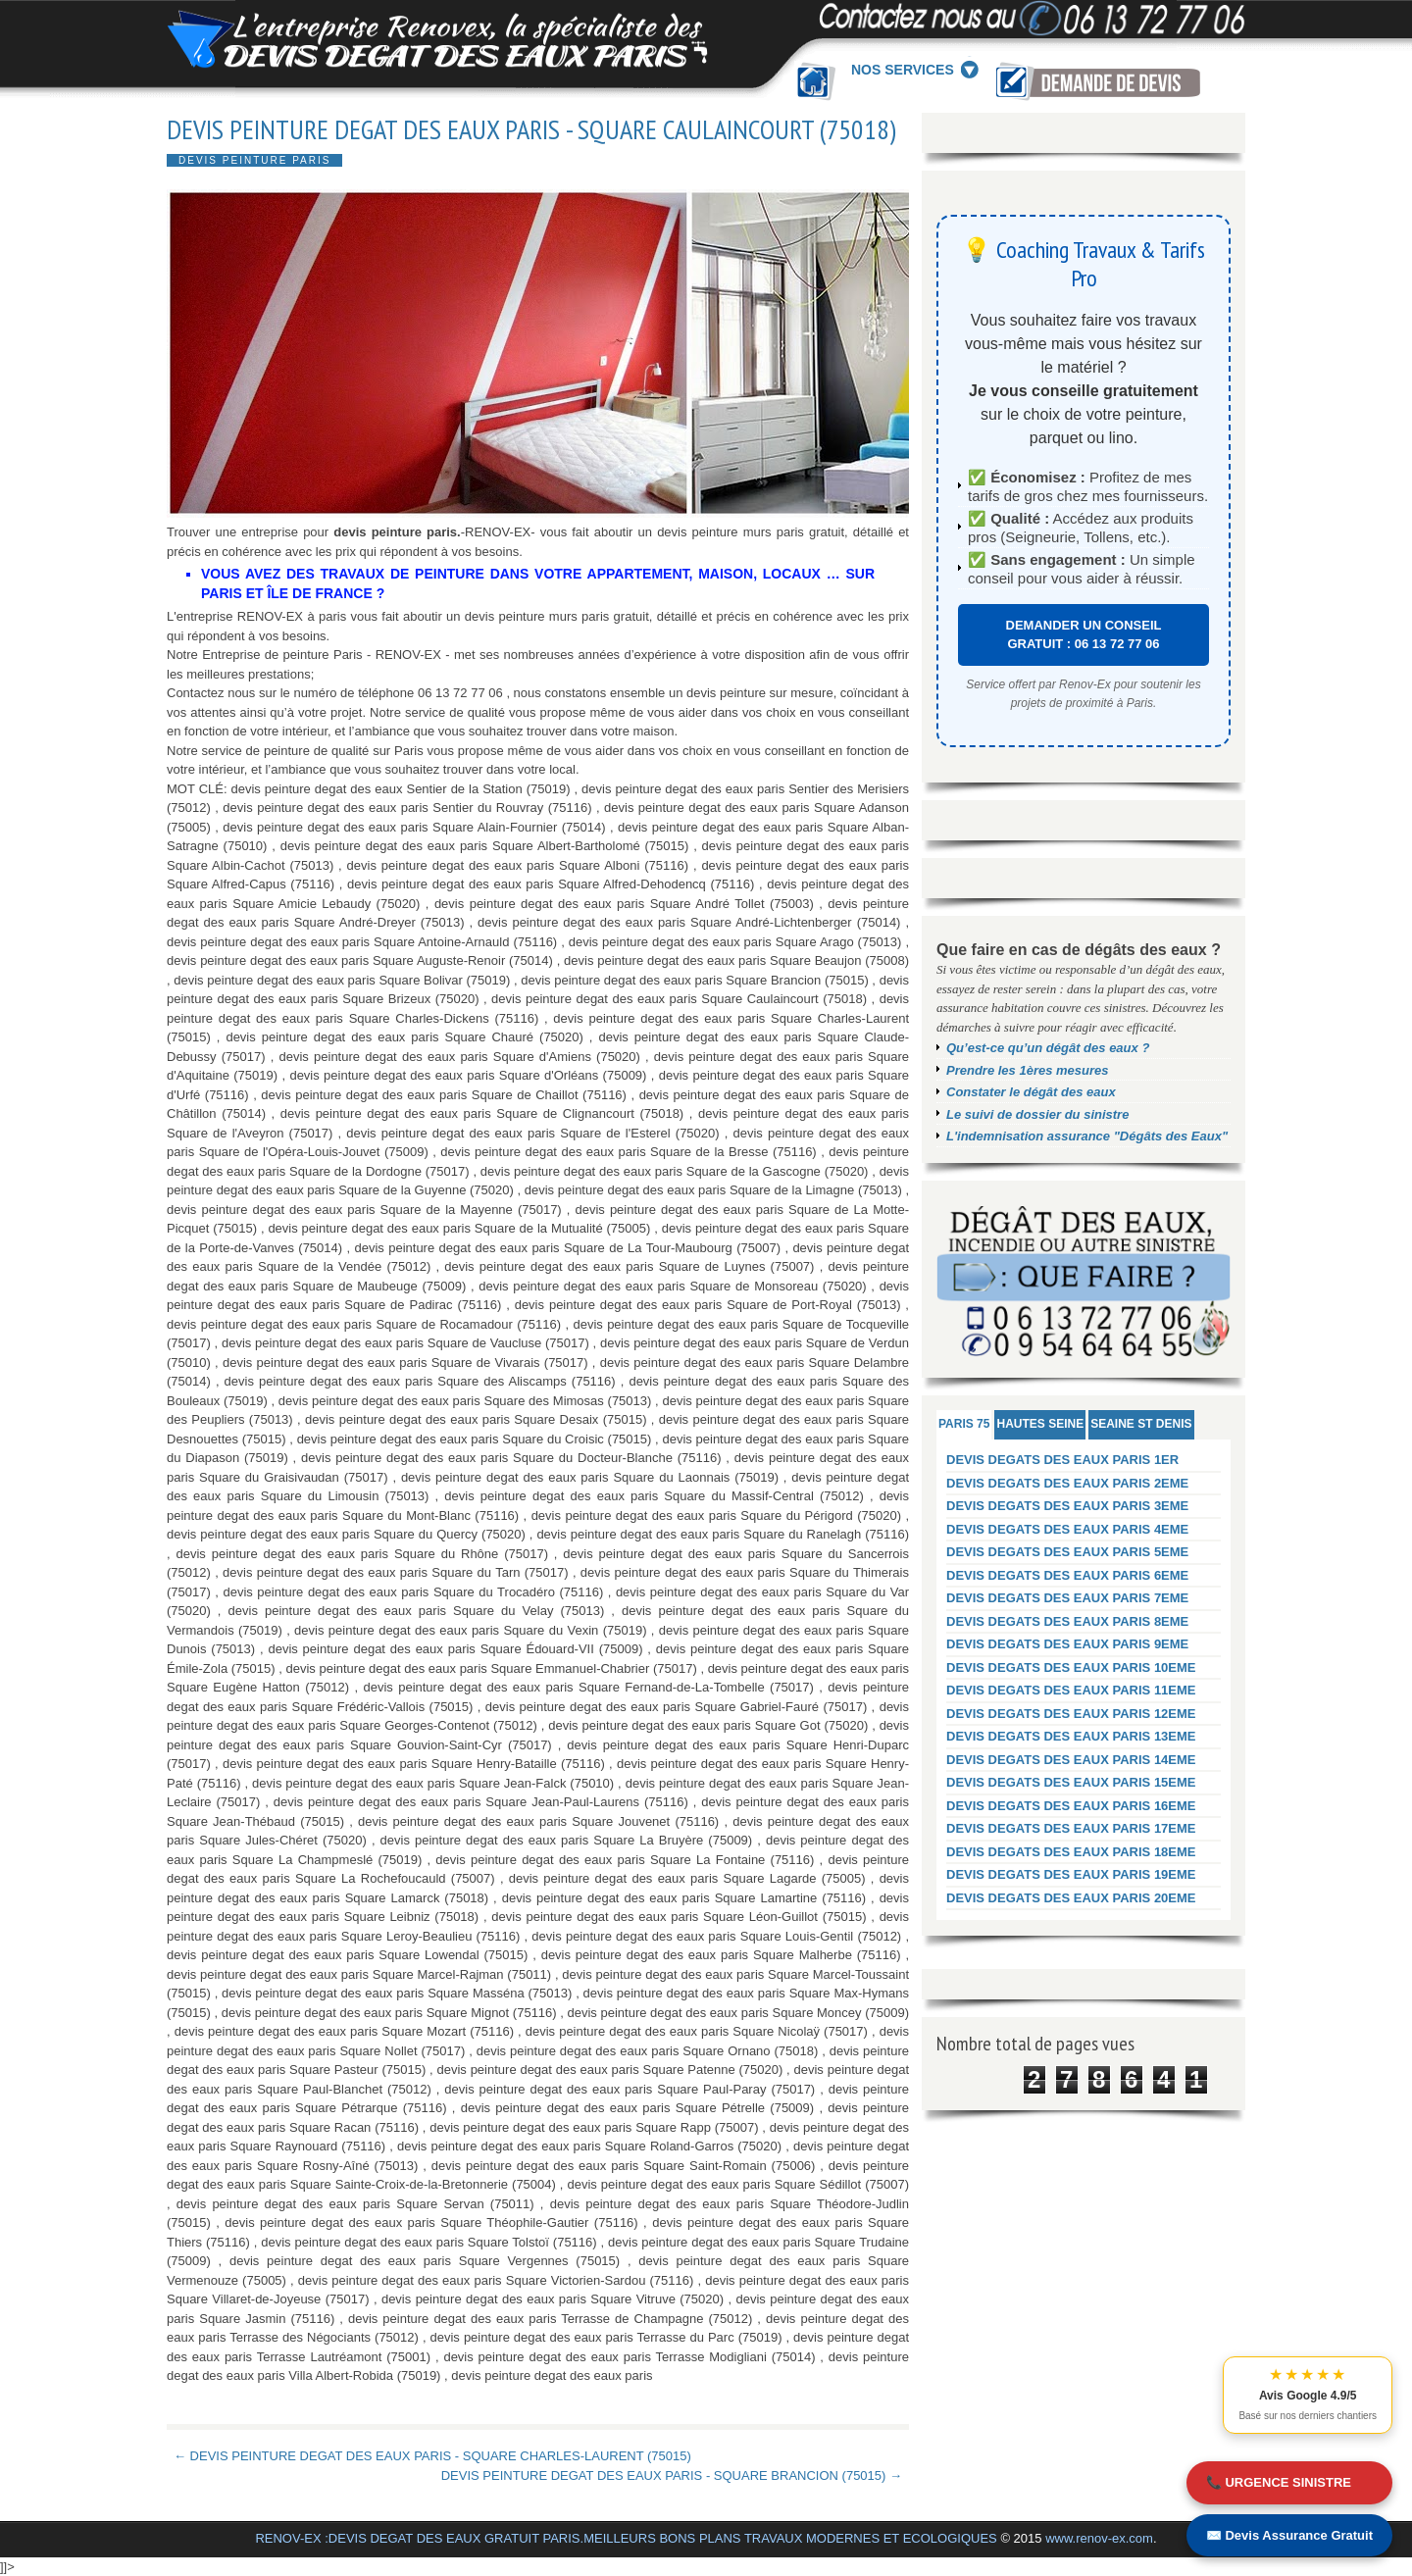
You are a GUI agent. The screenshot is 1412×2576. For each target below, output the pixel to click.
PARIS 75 (963, 1424)
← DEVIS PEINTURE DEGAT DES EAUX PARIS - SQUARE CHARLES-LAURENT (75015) (432, 2456)
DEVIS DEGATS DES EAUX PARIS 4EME (1067, 1529)
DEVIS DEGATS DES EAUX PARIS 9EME (1067, 1644)
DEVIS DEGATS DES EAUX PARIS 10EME (1071, 1667)
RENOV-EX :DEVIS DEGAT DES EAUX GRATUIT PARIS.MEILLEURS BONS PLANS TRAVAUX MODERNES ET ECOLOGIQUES (625, 2538)
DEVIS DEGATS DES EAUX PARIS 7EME (1067, 1598)
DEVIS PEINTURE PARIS (254, 160)
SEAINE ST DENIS (1140, 1424)
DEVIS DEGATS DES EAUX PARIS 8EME (1067, 1621)
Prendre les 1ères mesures (1027, 1070)
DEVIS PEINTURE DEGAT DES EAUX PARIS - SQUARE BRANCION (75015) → (671, 2475)
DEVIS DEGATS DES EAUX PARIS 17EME (1071, 1828)
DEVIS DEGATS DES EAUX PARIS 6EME (1067, 1575)
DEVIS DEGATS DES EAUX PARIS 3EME (1067, 1505)
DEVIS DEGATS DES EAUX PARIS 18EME (1071, 1851)
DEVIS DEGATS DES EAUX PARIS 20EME (1071, 1898)
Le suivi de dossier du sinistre (1037, 1114)
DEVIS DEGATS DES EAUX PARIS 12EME (1071, 1713)
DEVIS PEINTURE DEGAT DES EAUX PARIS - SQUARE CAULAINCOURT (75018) (531, 129)
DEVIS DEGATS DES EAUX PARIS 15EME (1071, 1782)
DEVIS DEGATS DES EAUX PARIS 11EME (1071, 1690)
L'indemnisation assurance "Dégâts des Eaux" (1087, 1136)
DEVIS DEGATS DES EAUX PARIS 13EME (1071, 1736)
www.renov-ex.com (1099, 2538)
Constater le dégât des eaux (1031, 1092)
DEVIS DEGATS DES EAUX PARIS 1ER (1062, 1459)
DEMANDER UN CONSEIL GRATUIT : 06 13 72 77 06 (1084, 635)
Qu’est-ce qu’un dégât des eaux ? (1047, 1047)
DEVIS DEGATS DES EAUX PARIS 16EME (1071, 1805)
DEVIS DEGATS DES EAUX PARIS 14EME (1071, 1759)
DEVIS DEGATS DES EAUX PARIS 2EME (1067, 1483)
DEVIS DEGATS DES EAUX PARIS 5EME (1067, 1551)
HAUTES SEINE (1040, 1424)
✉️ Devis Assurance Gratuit (1289, 2535)
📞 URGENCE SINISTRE (1278, 2482)
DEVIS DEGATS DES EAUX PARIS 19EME (1071, 1874)
